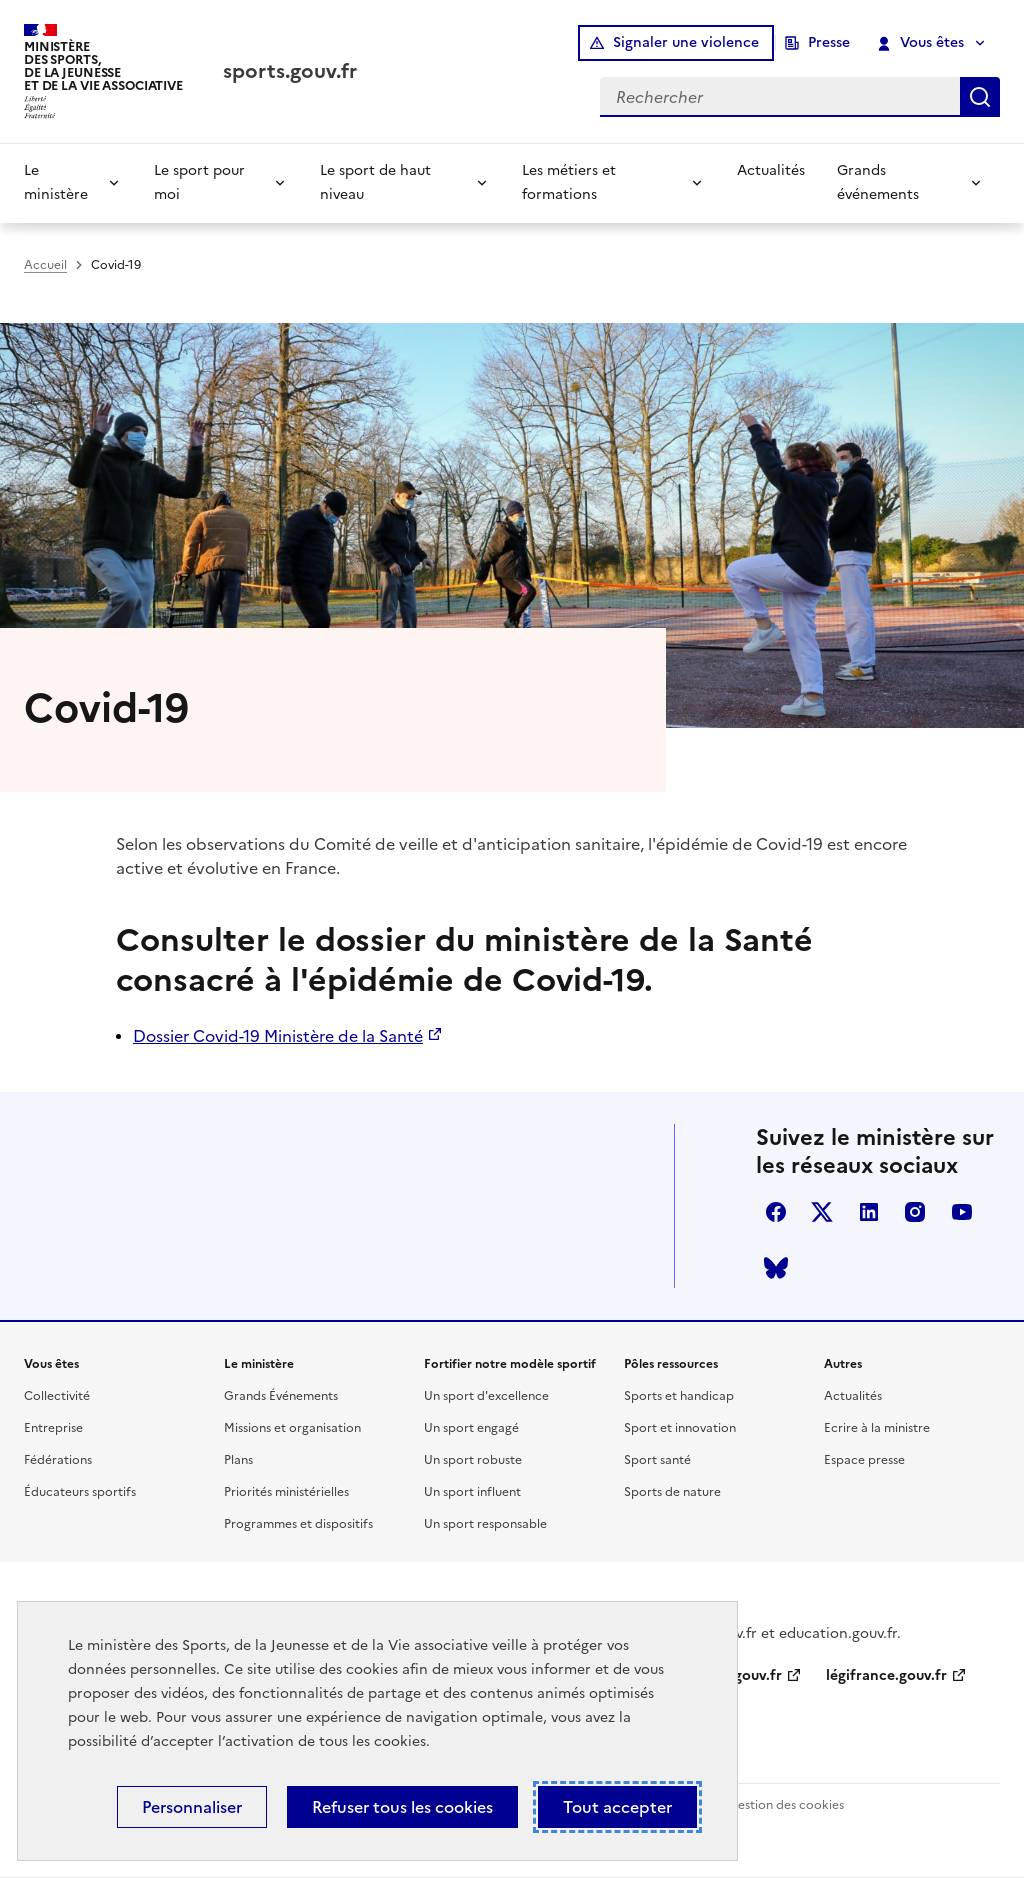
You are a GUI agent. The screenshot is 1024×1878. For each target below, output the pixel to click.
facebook (776, 1212)
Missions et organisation (292, 1428)
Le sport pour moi (199, 182)
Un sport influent (472, 1492)
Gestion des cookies (786, 1805)
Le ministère (56, 182)
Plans (238, 1460)
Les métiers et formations (569, 182)
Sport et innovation (680, 1428)
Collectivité (57, 1396)
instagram (915, 1212)
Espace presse (864, 1460)
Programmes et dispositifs (298, 1524)
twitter (822, 1212)
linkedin (869, 1212)
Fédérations (58, 1460)
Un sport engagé (471, 1428)
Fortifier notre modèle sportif (510, 1364)
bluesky (776, 1268)
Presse (829, 42)
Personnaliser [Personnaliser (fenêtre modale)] (192, 1807)
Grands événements (878, 182)
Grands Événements (281, 1396)
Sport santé (657, 1460)
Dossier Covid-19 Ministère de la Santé (278, 1036)
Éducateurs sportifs (80, 1492)
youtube (962, 1212)
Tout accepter (617, 1807)
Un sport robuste (473, 1460)
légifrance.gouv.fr (886, 1675)
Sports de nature (672, 1492)
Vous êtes (921, 43)
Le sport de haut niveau (375, 182)
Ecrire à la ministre (877, 1428)
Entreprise (53, 1428)
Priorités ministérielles (286, 1492)
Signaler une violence (686, 42)
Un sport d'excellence (486, 1396)
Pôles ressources (671, 1364)
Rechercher (980, 97)
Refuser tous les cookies (402, 1807)
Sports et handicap (679, 1396)
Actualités (771, 170)
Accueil (45, 265)
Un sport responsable (485, 1524)
